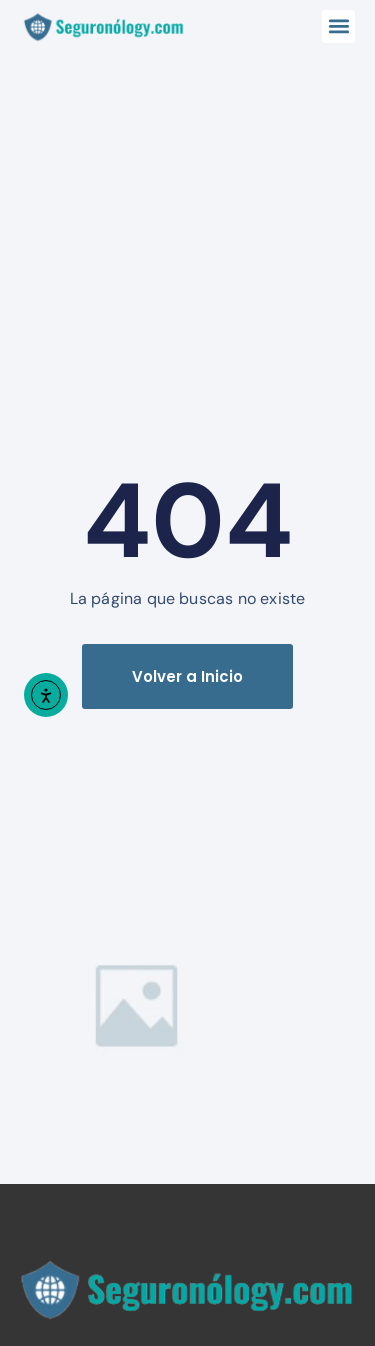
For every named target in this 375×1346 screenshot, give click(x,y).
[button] (338, 26)
